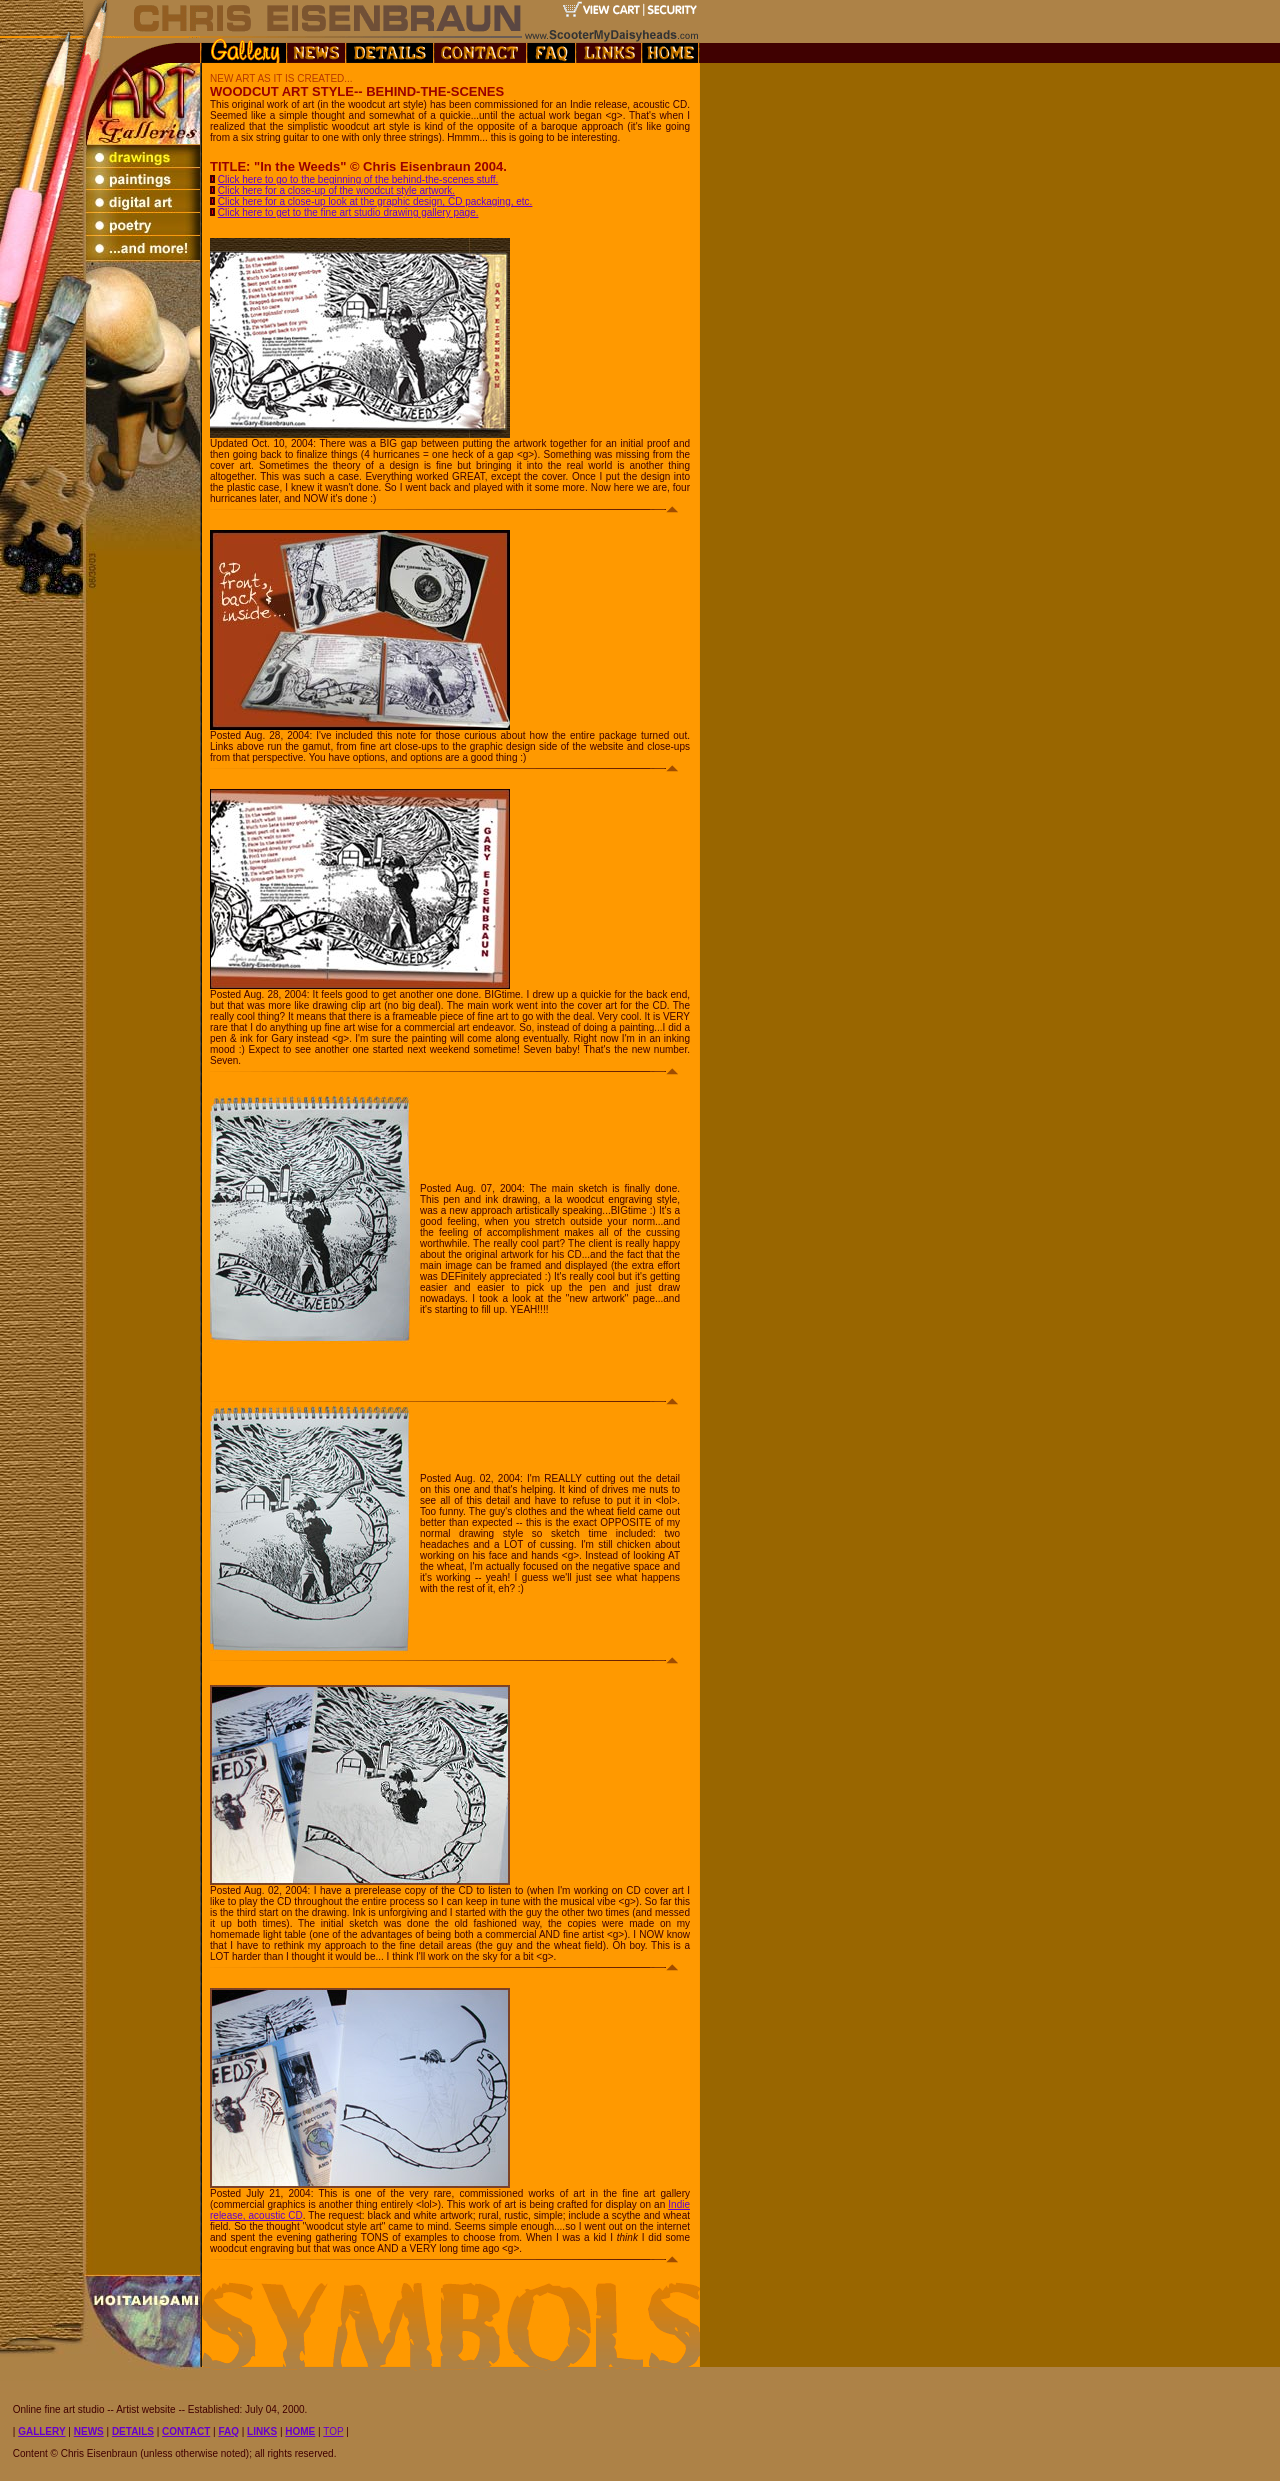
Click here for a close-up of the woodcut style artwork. (336, 190)
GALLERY (41, 2431)
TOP (333, 2431)
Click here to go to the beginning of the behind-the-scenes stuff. (358, 179)
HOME (300, 2431)
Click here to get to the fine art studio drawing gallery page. (348, 212)
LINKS (262, 2431)
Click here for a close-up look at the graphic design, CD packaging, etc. (375, 201)
